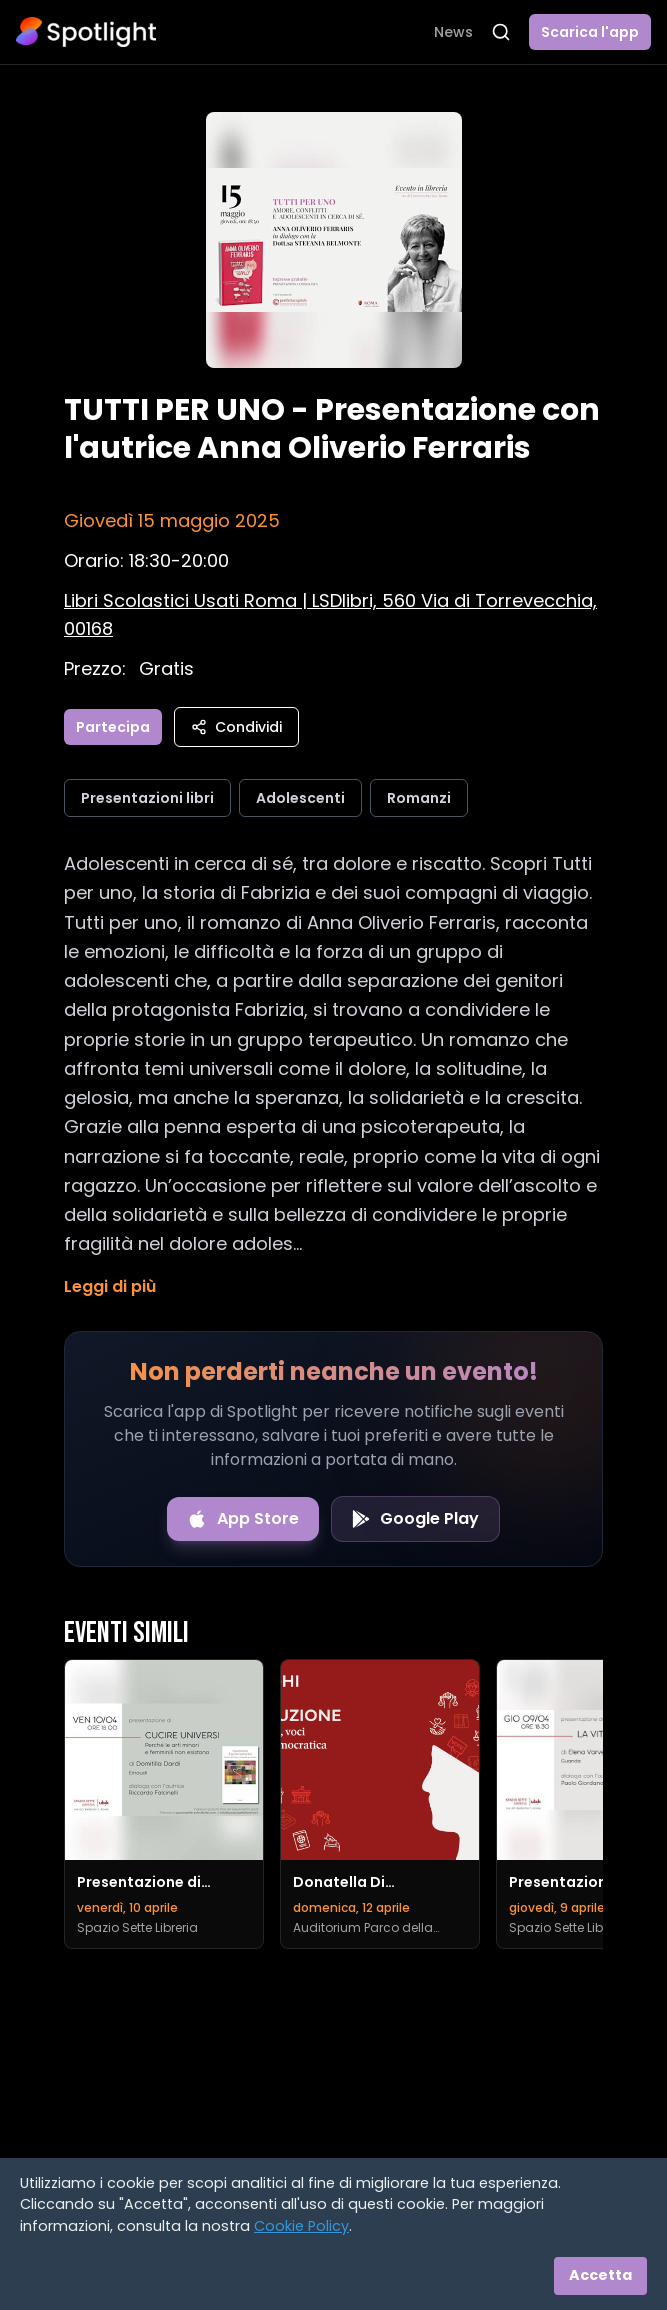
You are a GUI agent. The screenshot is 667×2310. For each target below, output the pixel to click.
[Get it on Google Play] (415, 1519)
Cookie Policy (301, 2226)
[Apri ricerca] (501, 32)
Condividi (236, 727)
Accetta (600, 2275)
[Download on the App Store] (243, 1519)
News (453, 32)
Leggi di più (110, 1286)
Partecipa (113, 727)
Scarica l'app (590, 32)
